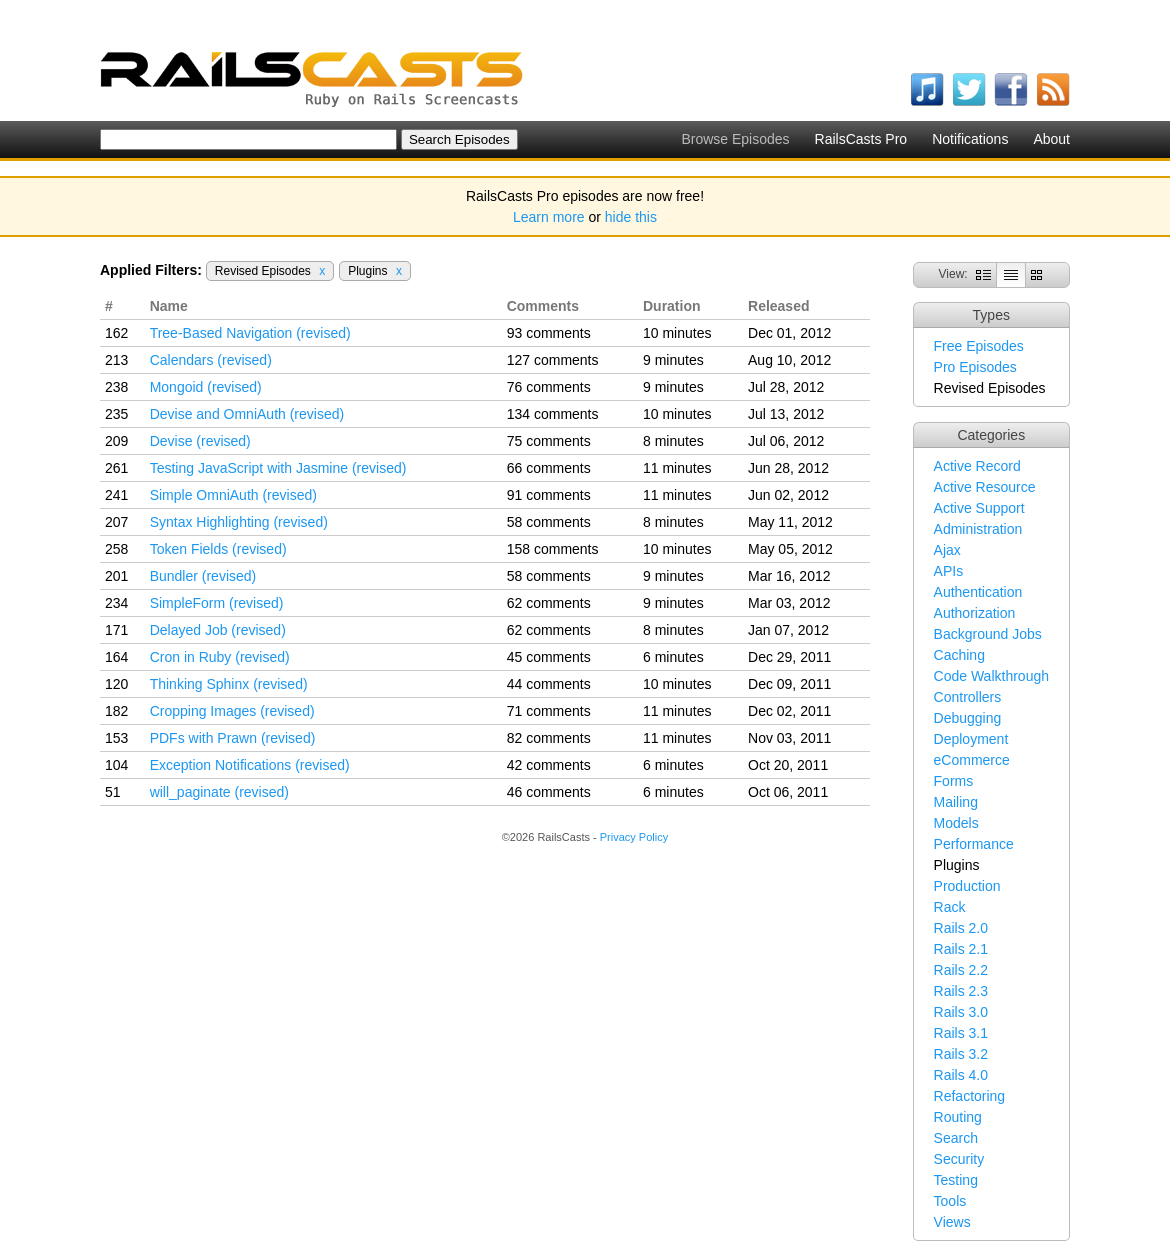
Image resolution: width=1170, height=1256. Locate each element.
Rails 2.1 (961, 949)
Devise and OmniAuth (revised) (247, 414)
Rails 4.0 (961, 1075)
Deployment (971, 739)
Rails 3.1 (961, 1033)
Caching (959, 655)
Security (959, 1159)
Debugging (968, 718)
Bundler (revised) (203, 576)
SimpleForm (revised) (217, 603)
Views (952, 1222)
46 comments (549, 792)
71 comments (549, 711)
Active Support (979, 508)
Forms (954, 781)
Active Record (977, 466)
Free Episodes (979, 346)
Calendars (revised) (211, 360)
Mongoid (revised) (206, 387)
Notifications (970, 139)
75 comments (549, 441)
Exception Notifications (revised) (250, 765)
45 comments (549, 657)
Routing (958, 1117)
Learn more (549, 217)
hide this (631, 217)
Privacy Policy (634, 837)
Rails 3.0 (961, 1012)
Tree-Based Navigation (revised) (250, 333)
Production (967, 886)
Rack (950, 907)
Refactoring (970, 1096)
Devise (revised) (200, 441)
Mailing (956, 802)
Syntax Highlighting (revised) (239, 522)
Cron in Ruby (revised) (220, 657)
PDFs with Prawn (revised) (233, 738)
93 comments (549, 333)
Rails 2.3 (961, 991)
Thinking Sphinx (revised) (229, 684)
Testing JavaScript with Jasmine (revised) (278, 468)
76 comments (549, 387)
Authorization (975, 613)
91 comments (549, 495)
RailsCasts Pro (861, 139)
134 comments (553, 414)
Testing (956, 1180)
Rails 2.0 (961, 928)
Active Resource (985, 487)
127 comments (553, 360)
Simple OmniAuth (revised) (233, 495)
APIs (949, 571)
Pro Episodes (975, 367)
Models (956, 823)
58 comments (549, 522)
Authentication (978, 592)
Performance (974, 844)
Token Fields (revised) (218, 549)
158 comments (553, 549)
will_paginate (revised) (219, 792)
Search (956, 1138)
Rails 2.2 (961, 970)
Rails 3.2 (961, 1054)
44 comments (549, 684)
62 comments (549, 603)
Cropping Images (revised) (232, 711)
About (1051, 139)
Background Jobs (988, 634)
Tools (950, 1201)
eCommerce (972, 760)
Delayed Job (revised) (218, 630)
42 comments (549, 765)
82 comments (549, 738)
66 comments (549, 468)
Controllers (968, 697)
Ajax (947, 550)
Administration (978, 529)
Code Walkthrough (991, 676)
